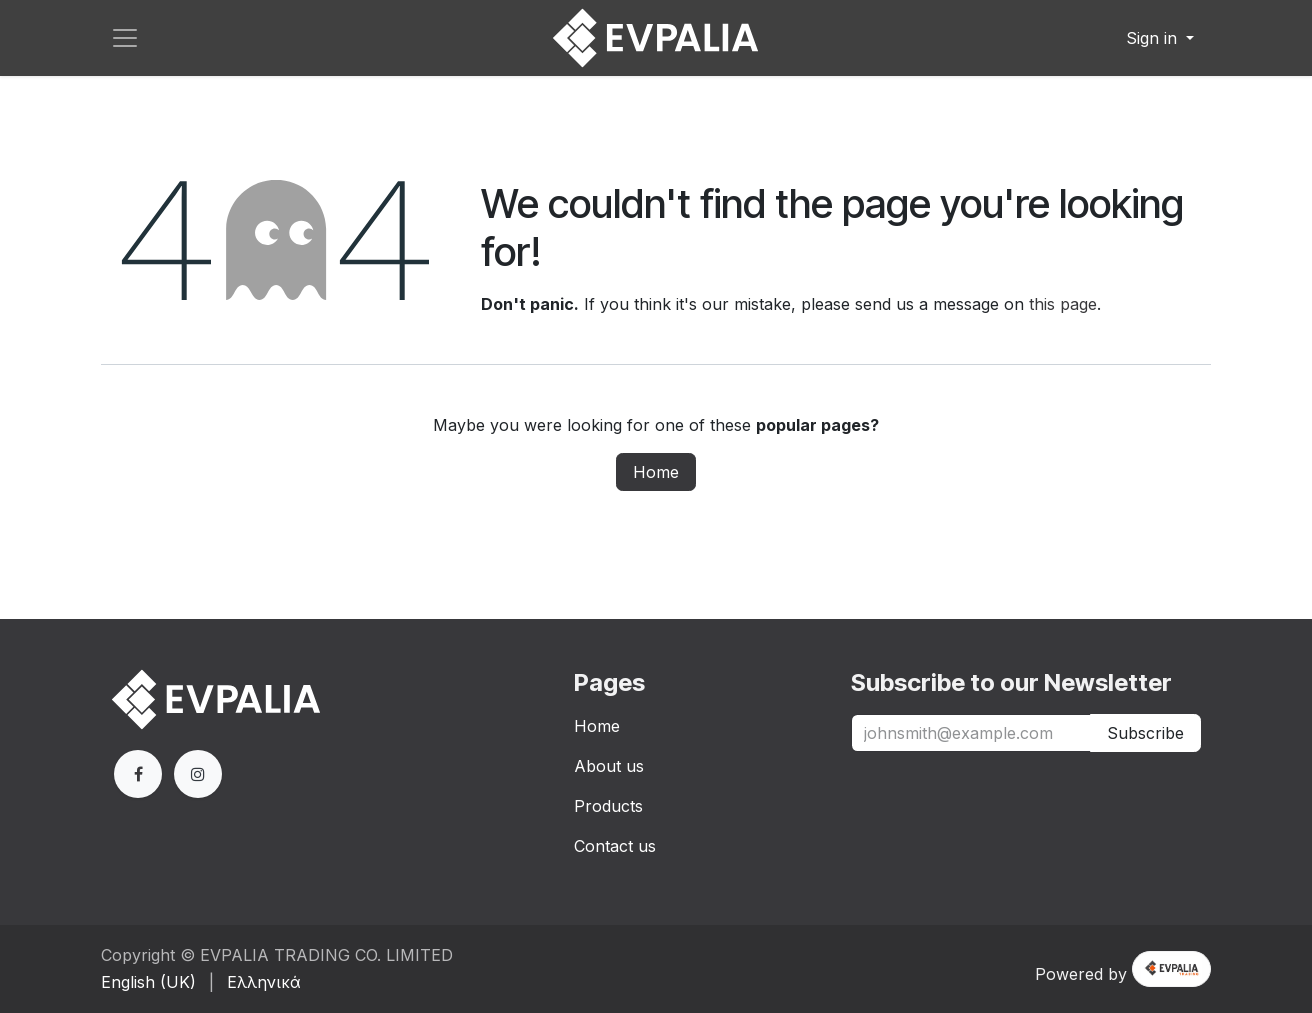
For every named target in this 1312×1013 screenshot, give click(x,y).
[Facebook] (138, 774)
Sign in (1154, 38)
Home (656, 472)
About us (609, 766)
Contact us (615, 846)
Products (608, 806)
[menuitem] (148, 982)
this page (1063, 304)
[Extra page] (198, 774)
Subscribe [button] (1145, 733)
